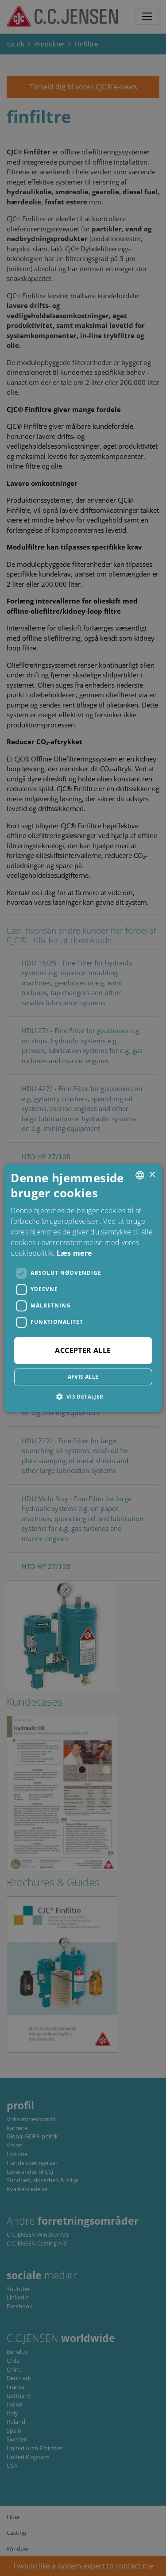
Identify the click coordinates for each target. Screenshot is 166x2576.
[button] (82, 1396)
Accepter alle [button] (83, 1350)
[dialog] (83, 1288)
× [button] (152, 1175)
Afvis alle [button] (83, 1376)
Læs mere (74, 1253)
